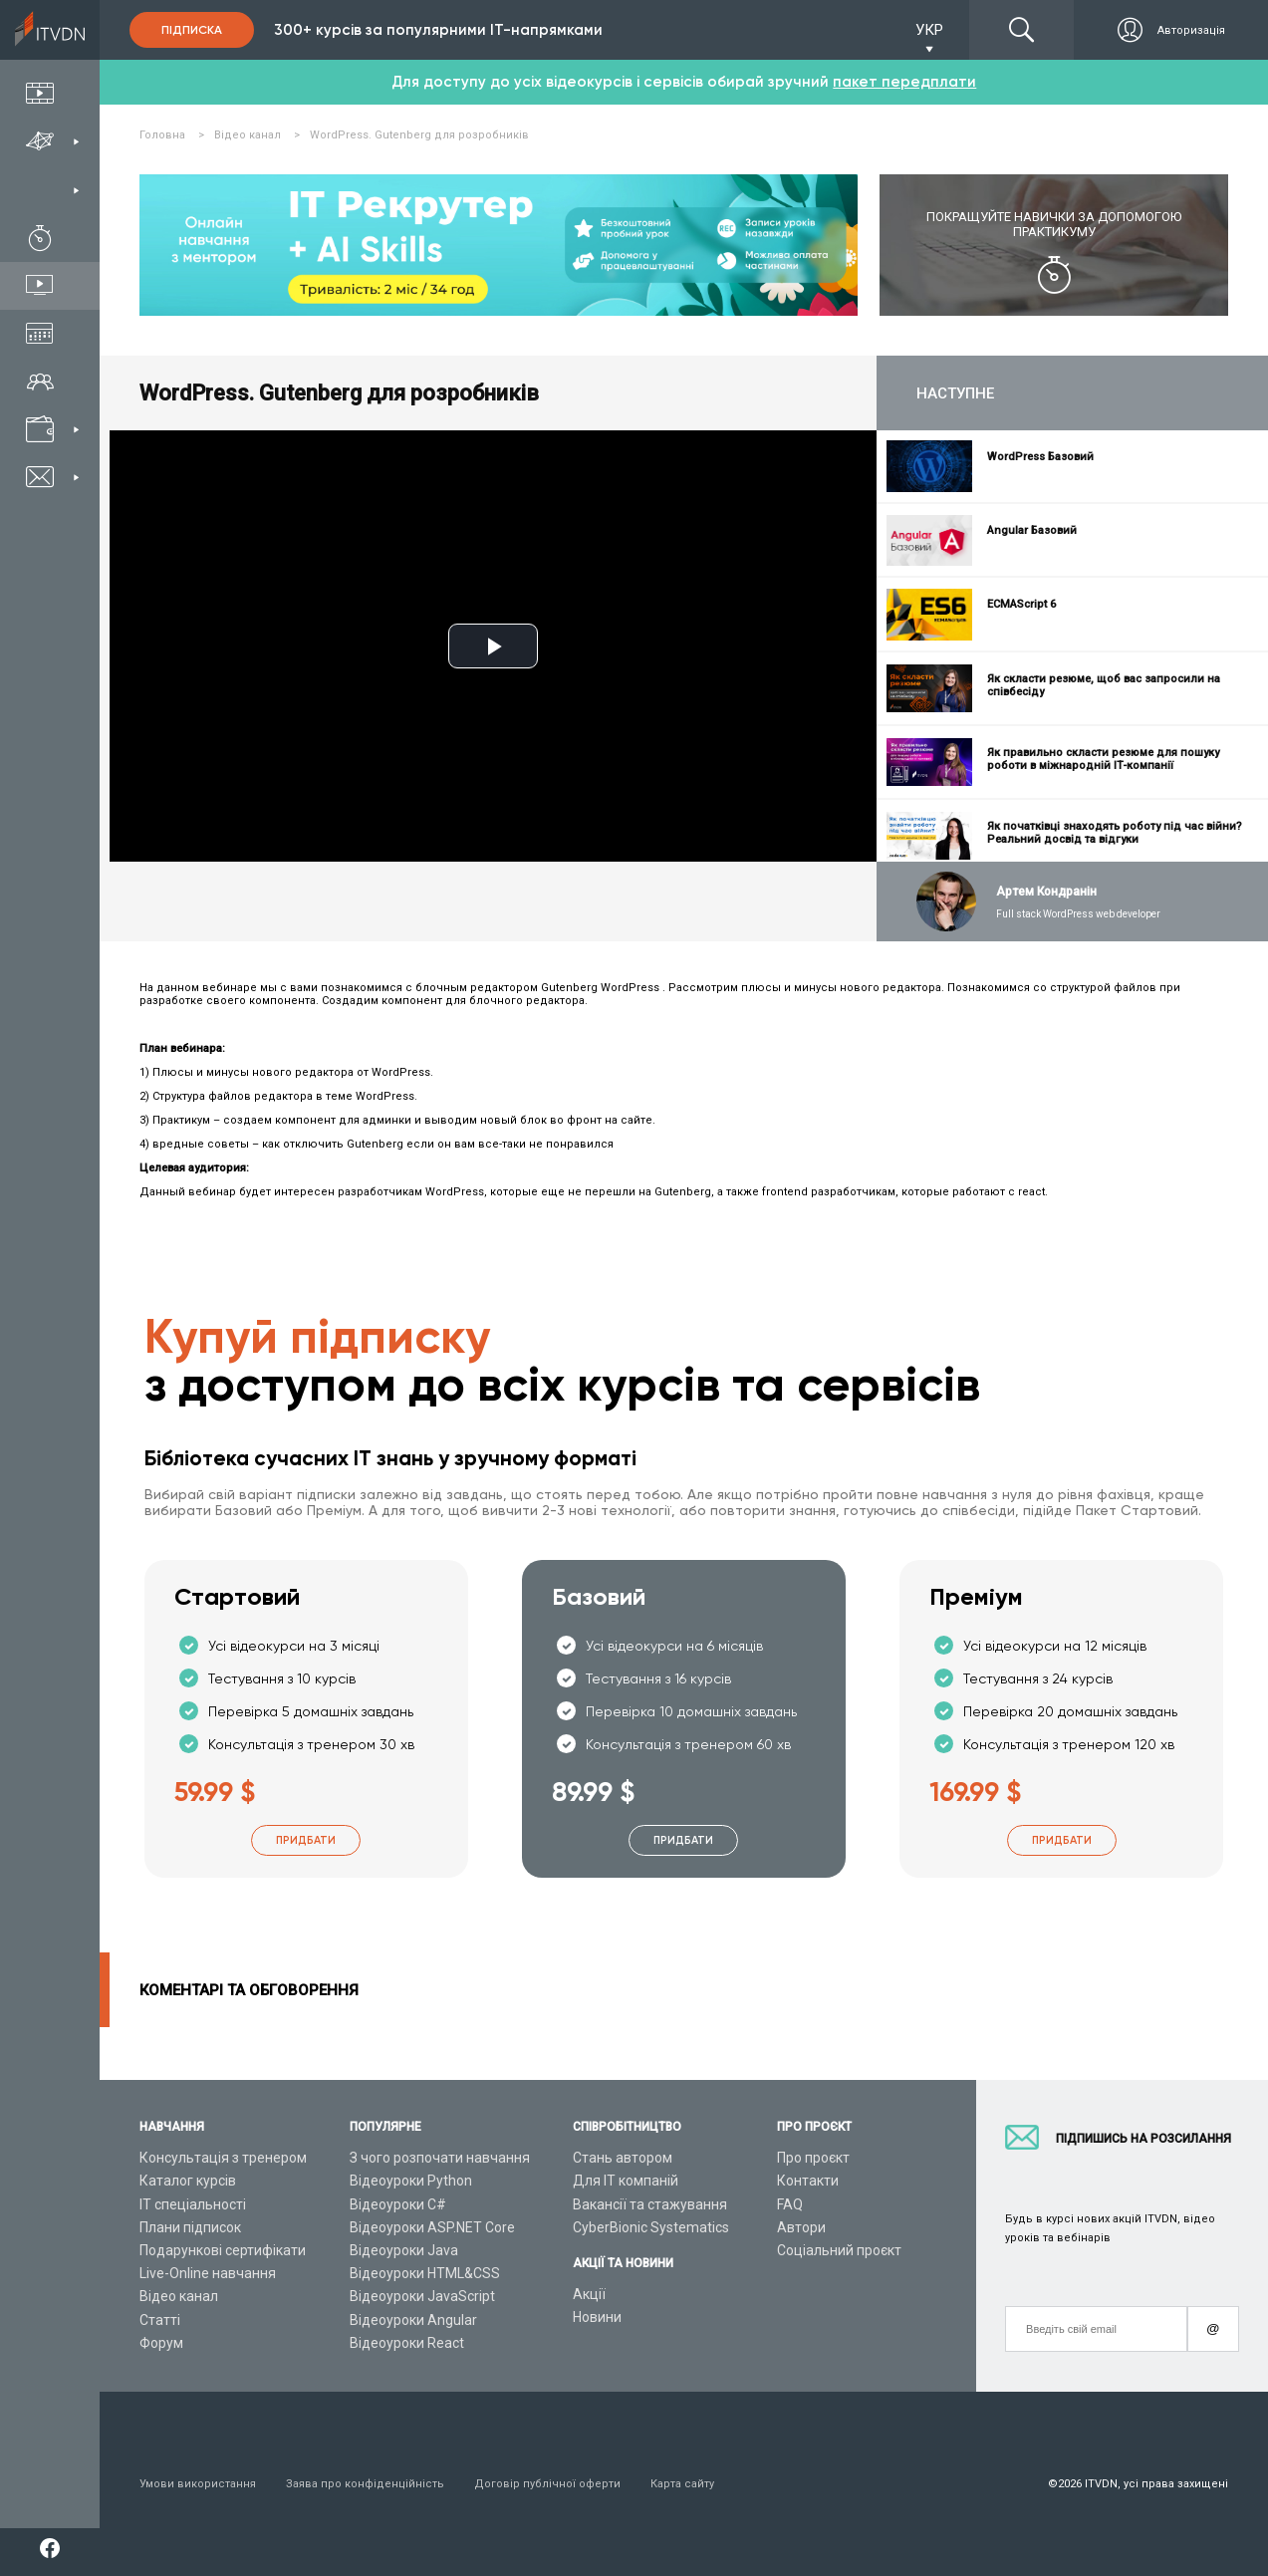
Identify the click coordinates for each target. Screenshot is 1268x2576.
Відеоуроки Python (411, 2181)
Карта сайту (682, 2483)
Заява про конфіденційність (365, 2483)
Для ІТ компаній (625, 2181)
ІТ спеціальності (192, 2204)
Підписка (191, 30)
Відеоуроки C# (398, 2204)
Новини (597, 2317)
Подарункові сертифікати (222, 2250)
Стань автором (622, 2158)
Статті (159, 2320)
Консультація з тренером (223, 2158)
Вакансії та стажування (650, 2204)
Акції (589, 2294)
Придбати (306, 1840)
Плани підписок (190, 2227)
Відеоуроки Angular (413, 2320)
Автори (801, 2227)
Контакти (808, 2181)
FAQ (790, 2204)
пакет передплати (904, 82)
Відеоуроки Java (404, 2250)
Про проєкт (813, 2158)
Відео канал (178, 2296)
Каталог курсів (187, 2181)
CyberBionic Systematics (651, 2227)
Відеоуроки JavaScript (422, 2296)
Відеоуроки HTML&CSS (425, 2273)
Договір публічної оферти (547, 2483)
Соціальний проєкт (839, 2250)
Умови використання (197, 2483)
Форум (161, 2343)
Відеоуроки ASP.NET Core (432, 2227)
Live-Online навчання (207, 2273)
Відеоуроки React (407, 2343)
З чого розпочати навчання (440, 2158)
